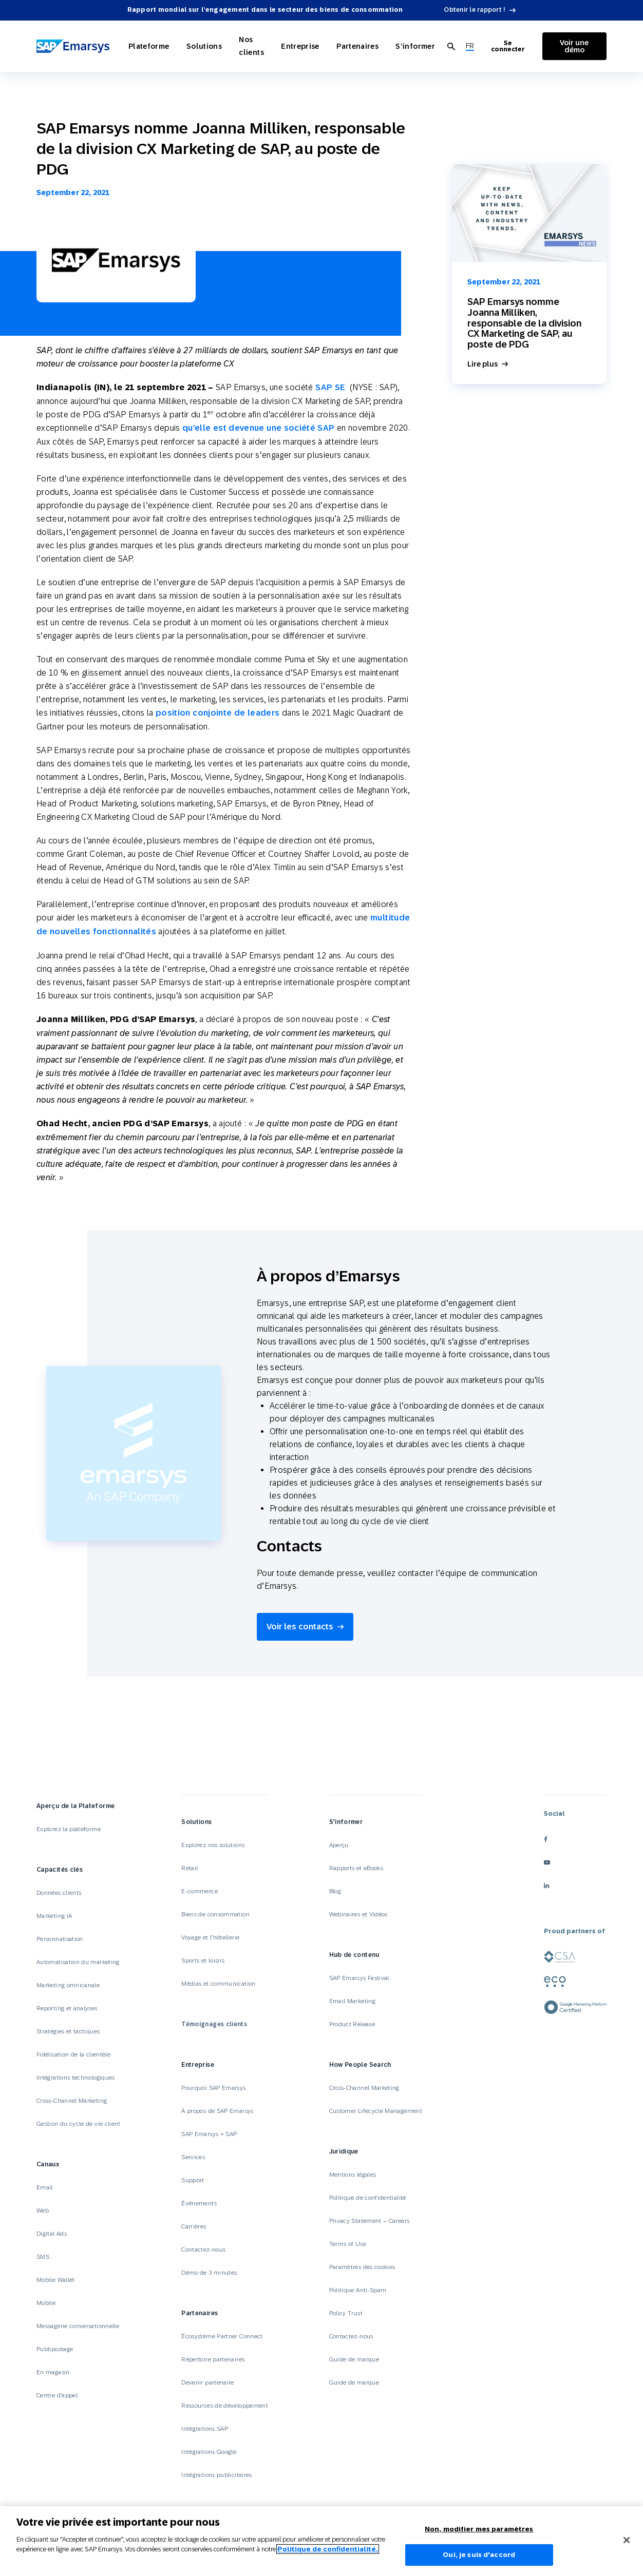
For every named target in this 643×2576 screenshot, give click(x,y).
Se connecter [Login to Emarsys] (505, 46)
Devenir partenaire (207, 2382)
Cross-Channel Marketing (71, 2100)
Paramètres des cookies (362, 2267)
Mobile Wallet (55, 2279)
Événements (199, 2203)
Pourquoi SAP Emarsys (213, 2087)
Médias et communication (218, 1983)
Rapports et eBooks (356, 1868)
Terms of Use (347, 2243)
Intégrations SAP (204, 2428)
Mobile (45, 2302)
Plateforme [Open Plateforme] (149, 46)
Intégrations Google (208, 2451)
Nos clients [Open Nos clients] (248, 45)
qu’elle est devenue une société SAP (258, 428)
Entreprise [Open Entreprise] (299, 46)
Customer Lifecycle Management (375, 2110)
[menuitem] (465, 46)
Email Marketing (352, 2001)
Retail (189, 1868)
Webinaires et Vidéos (358, 1914)
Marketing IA (54, 1915)
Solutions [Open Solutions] (202, 46)
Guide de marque (354, 2359)
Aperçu (339, 1845)
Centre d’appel (57, 2395)
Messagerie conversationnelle (77, 2326)
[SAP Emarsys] (73, 46)
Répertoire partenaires (212, 2359)
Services (193, 2157)
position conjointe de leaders (217, 713)
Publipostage (54, 2349)
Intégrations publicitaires (216, 2474)
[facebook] (575, 1839)
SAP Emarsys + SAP (209, 2134)
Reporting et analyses (67, 2008)
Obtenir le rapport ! (474, 9)
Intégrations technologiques (75, 2077)
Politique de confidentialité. (327, 2549)
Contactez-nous (203, 2249)
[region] (321, 2541)
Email (44, 2187)
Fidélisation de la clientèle (73, 2054)
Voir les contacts (300, 1626)
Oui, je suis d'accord (479, 2555)
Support (192, 2180)
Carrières (193, 2226)
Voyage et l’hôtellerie (210, 1937)
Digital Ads (51, 2233)
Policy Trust (346, 2313)
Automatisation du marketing (78, 1962)
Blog (335, 1891)
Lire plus (482, 364)
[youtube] (575, 1862)
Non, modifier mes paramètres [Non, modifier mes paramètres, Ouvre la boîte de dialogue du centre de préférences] (479, 2529)
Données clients (58, 1892)
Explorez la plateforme (68, 1829)
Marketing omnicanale (68, 1985)
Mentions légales (352, 2174)
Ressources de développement (224, 2405)
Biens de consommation (215, 1914)
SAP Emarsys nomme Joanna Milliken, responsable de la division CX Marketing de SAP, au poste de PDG (524, 323)
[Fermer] (626, 2540)
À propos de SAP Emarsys (217, 2110)
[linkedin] (575, 1885)
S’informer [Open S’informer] (411, 46)
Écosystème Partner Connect (221, 2336)
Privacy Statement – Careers (369, 2220)
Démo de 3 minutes (209, 2272)
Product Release (352, 2024)
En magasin (53, 2372)
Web (42, 2210)
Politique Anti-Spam (358, 2290)
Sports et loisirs (202, 1960)
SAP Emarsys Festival (359, 1978)
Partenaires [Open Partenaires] (355, 46)
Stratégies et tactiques (68, 2031)
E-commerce (199, 1891)
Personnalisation (59, 1939)
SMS (42, 2256)
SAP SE (331, 387)
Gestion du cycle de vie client (78, 2123)
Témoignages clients (214, 2024)
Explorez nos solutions (212, 1845)
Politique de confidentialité (367, 2197)
